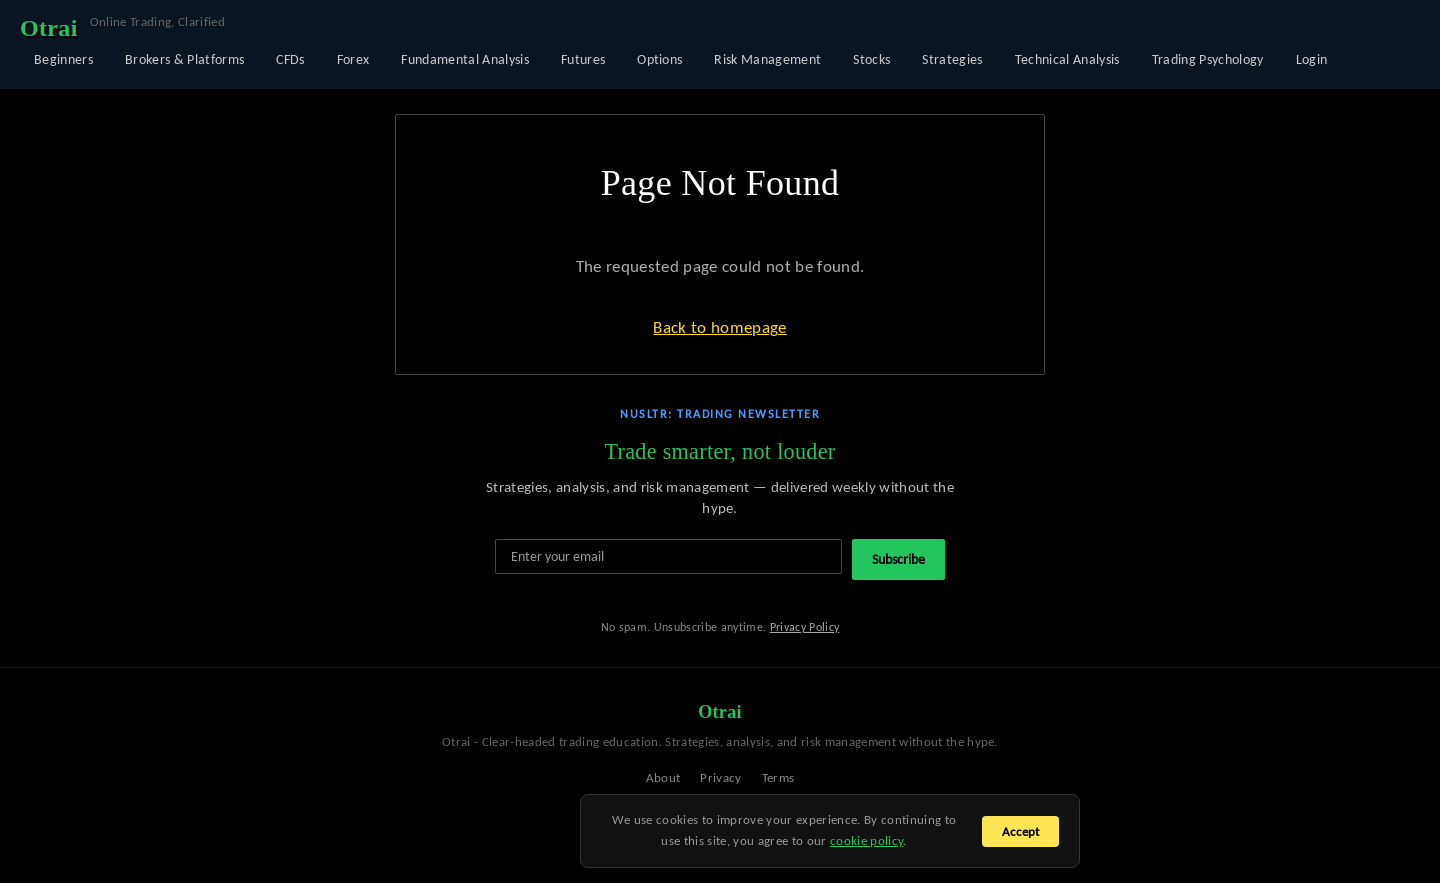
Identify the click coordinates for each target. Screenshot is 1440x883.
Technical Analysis (1067, 59)
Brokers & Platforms (184, 59)
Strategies (952, 59)
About (663, 777)
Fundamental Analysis (465, 59)
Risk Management (767, 59)
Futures (583, 59)
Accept (1020, 831)
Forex (353, 59)
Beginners (63, 59)
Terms (778, 777)
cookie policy (866, 840)
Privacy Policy (805, 627)
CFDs (290, 59)
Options (659, 59)
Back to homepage (719, 327)
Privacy (720, 777)
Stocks (871, 59)
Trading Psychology (1208, 59)
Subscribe (898, 559)
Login (1312, 59)
